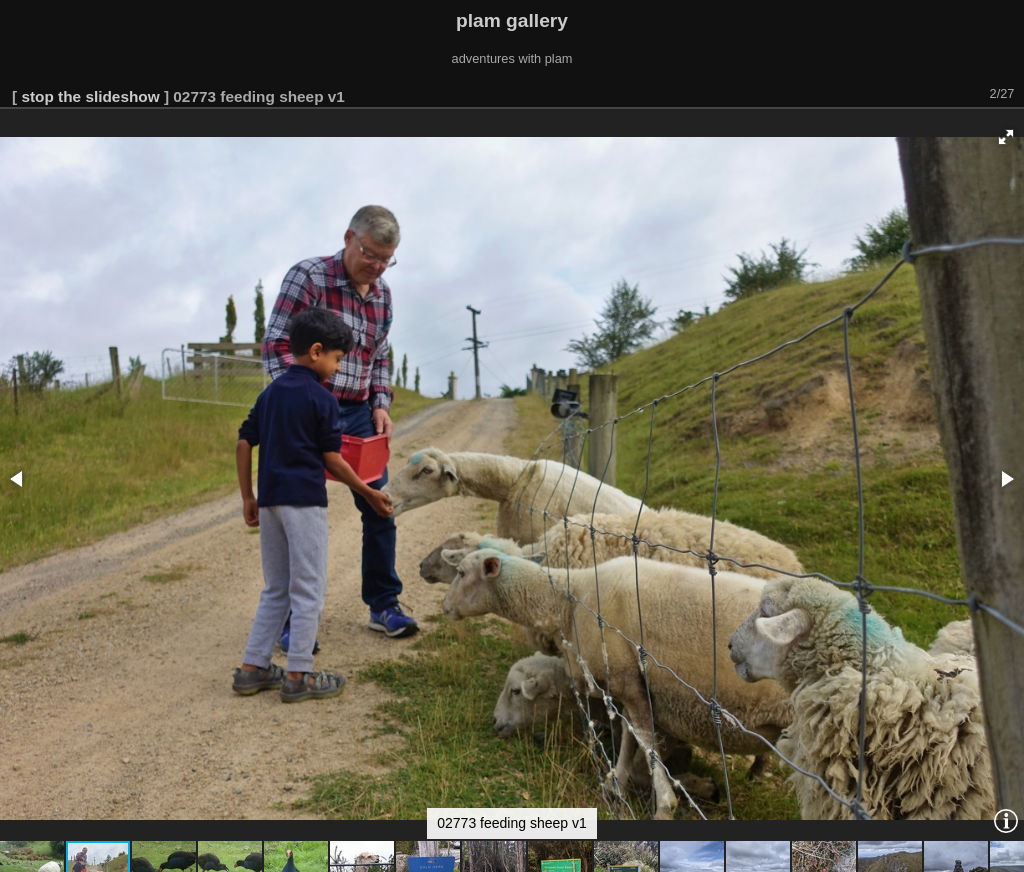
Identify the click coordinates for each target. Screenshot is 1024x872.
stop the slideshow (90, 96)
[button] (1006, 137)
